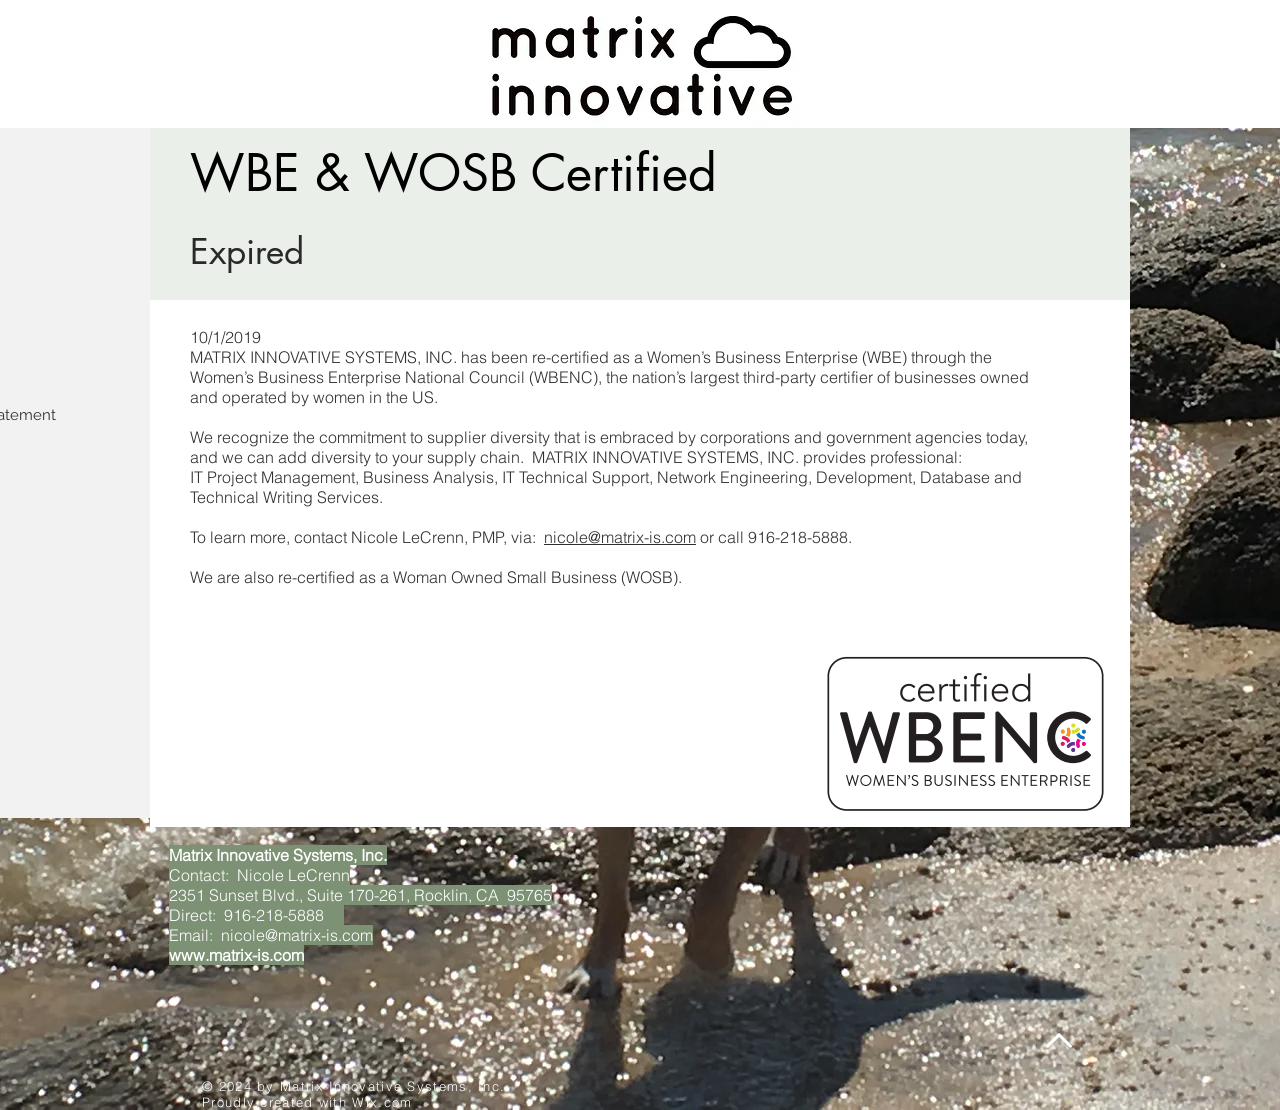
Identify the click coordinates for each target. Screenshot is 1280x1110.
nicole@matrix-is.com (620, 537)
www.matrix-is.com (236, 955)
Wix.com (382, 1102)
